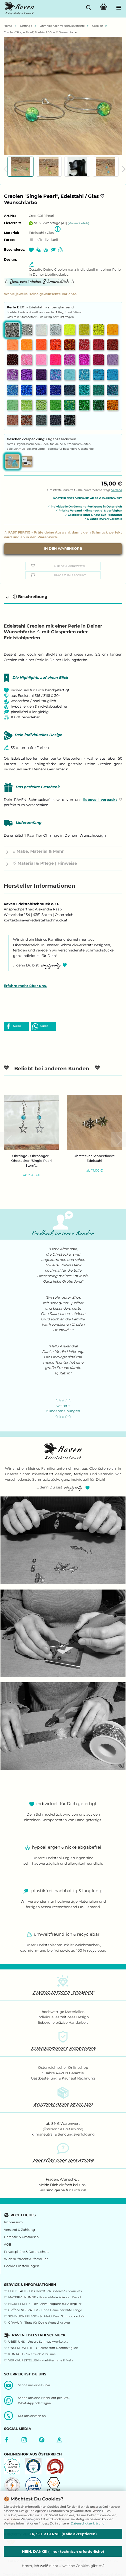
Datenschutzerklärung (87, 2523)
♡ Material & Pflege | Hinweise (45, 863)
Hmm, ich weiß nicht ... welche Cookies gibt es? (63, 2565)
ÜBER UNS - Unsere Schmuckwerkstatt (38, 2341)
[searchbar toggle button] (88, 7)
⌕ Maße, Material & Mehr (38, 851)
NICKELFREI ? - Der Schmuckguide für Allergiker (45, 2304)
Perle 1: (40, 307)
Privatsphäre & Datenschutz (27, 2252)
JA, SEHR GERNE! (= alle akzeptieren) (63, 2534)
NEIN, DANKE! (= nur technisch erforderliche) (63, 2551)
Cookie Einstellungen (21, 2266)
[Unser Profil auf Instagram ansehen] (26, 2439)
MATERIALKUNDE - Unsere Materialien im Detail (44, 2297)
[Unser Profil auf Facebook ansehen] (8, 2439)
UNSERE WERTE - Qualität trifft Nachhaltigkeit (43, 2348)
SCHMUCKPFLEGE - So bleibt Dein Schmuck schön (46, 2316)
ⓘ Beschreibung (30, 596)
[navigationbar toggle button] (118, 7)
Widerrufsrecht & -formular (26, 2259)
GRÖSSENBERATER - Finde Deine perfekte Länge (45, 2310)
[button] (16, 1026)
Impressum (13, 2222)
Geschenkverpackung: (41, 439)
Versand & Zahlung (19, 2230)
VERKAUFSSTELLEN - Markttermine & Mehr (41, 2360)
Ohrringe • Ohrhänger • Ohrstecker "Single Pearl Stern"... (31, 1160)
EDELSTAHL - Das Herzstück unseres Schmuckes (45, 2291)
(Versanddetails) (78, 223)
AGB (7, 2244)
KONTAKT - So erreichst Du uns (32, 2354)
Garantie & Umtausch (21, 2237)
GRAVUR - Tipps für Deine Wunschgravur (39, 2322)
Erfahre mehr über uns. (25, 985)
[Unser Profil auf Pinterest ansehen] (43, 2439)
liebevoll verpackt (100, 799)
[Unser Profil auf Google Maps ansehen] (60, 2439)
